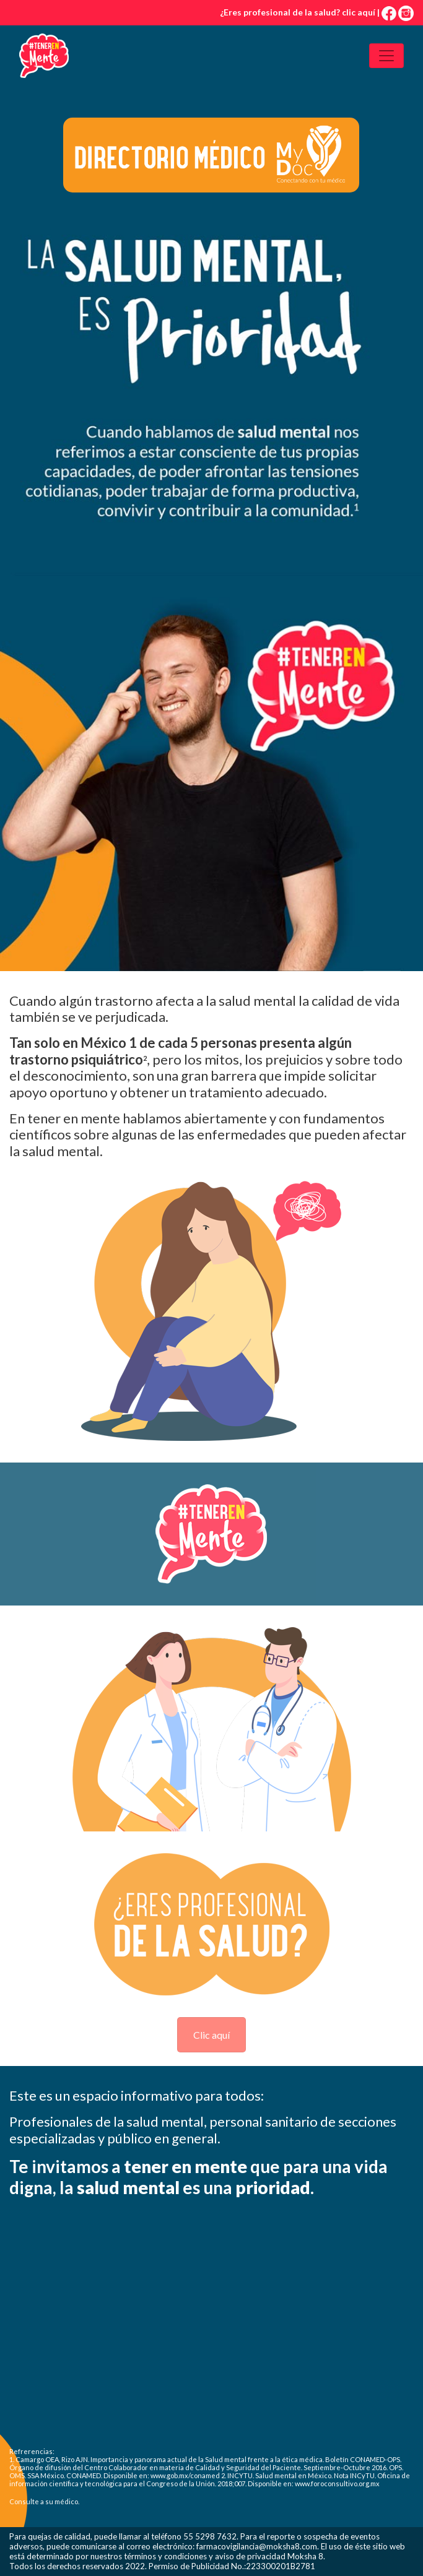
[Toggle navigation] (386, 55)
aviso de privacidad (250, 2556)
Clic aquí (211, 2035)
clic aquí (358, 12)
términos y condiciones (165, 2556)
